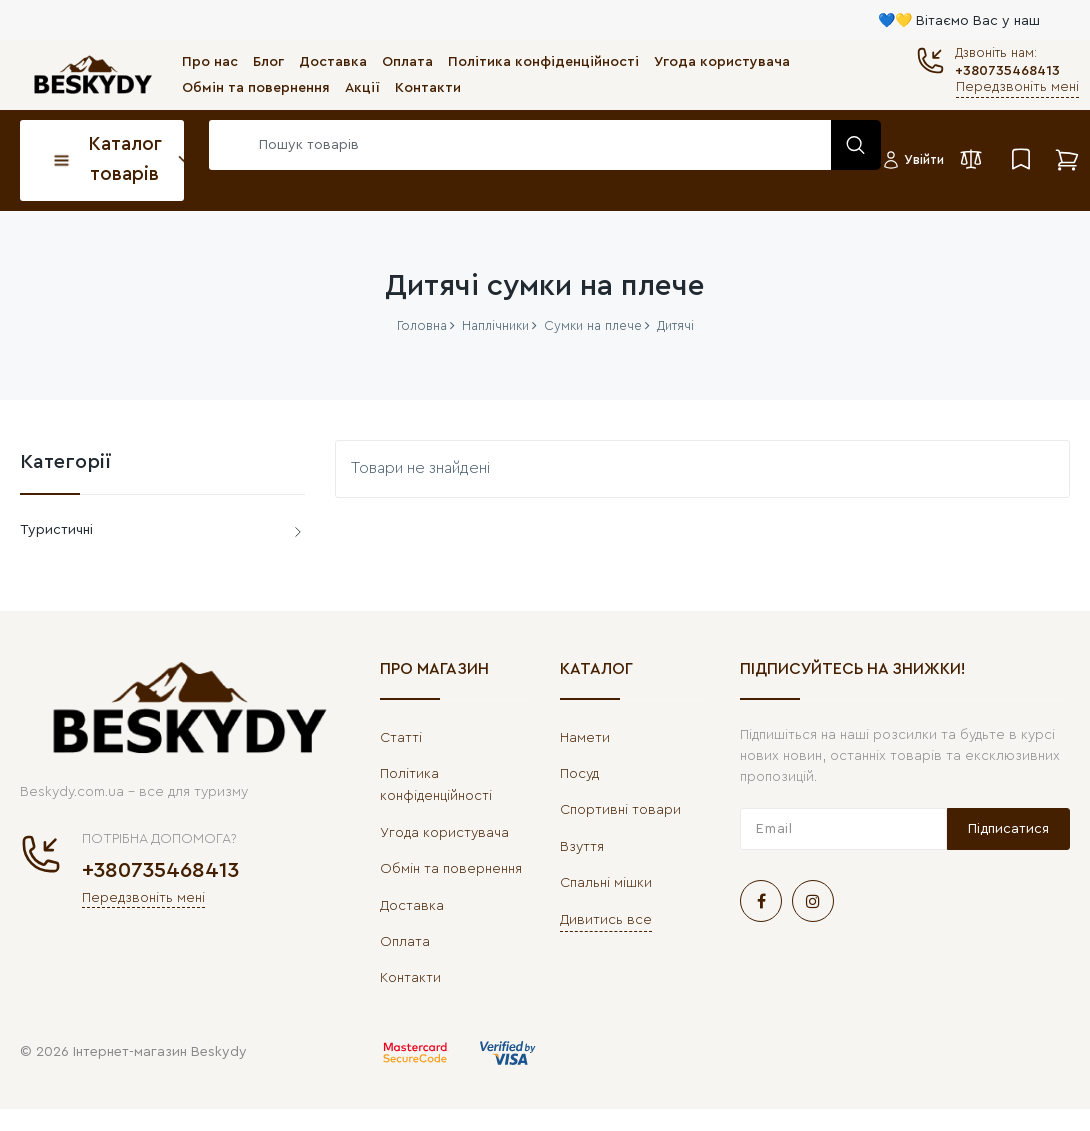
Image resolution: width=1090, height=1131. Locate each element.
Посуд (579, 774)
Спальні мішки (606, 883)
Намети (585, 738)
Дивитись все (606, 920)
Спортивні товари (620, 810)
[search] (540, 145)
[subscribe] (843, 829)
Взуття (582, 847)
